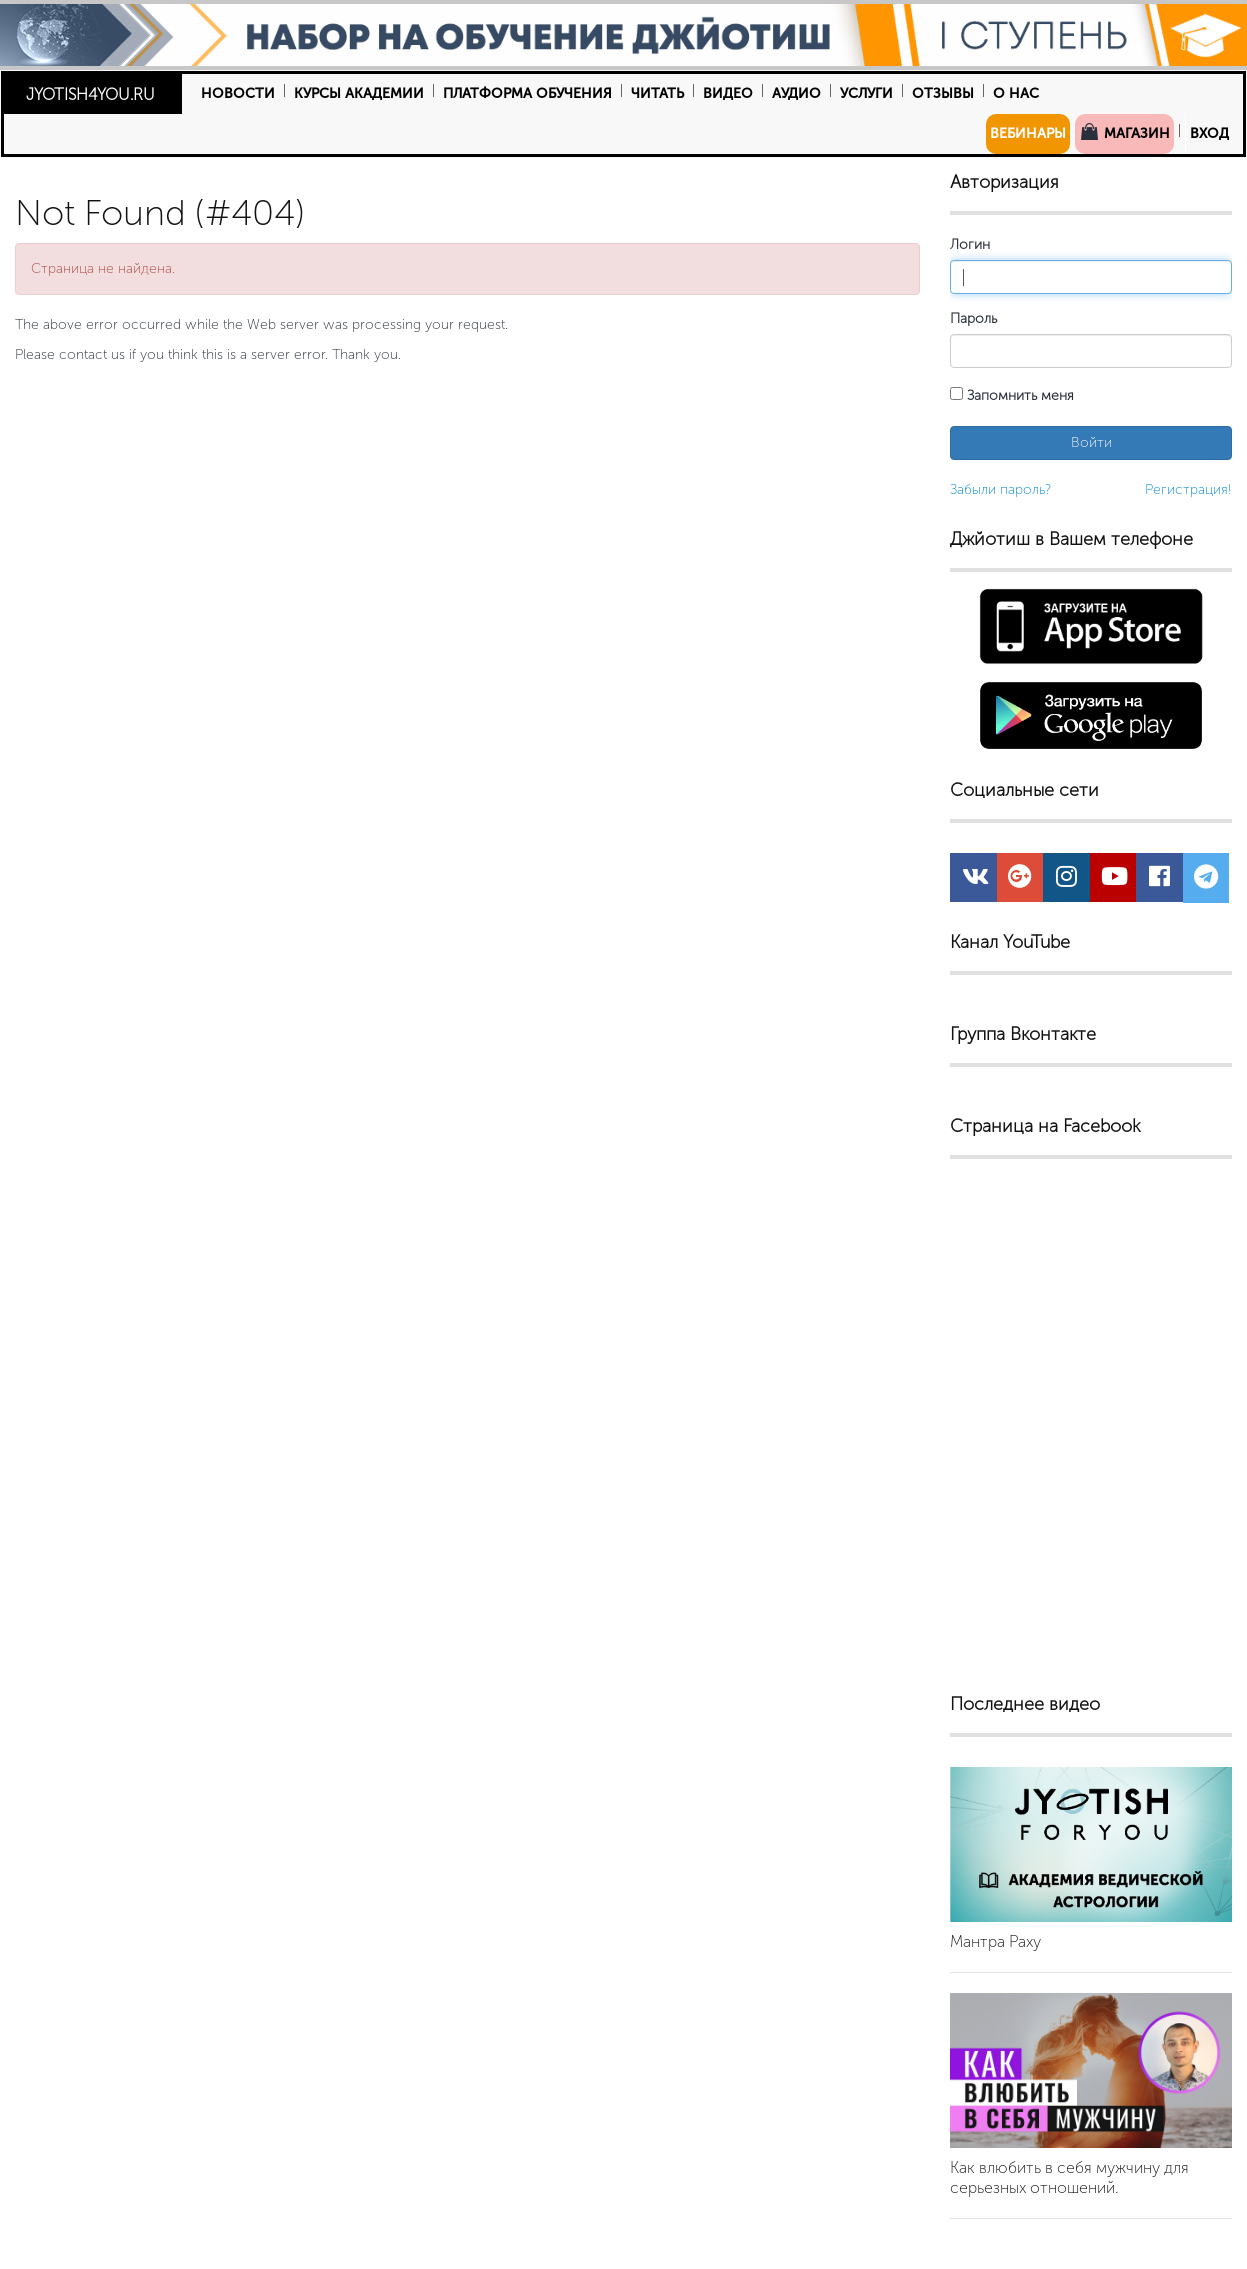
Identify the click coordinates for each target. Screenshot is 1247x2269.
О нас (1016, 93)
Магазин (1124, 132)
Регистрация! (1188, 489)
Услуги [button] (866, 93)
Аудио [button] (796, 93)
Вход (1209, 133)
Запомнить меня (1012, 395)
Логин (970, 244)
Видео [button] (728, 93)
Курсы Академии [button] (359, 93)
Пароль (973, 318)
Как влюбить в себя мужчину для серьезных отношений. (1069, 2177)
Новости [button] (238, 93)
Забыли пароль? (1000, 489)
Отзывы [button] (943, 93)
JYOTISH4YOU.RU (90, 94)
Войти (1091, 442)
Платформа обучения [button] (527, 93)
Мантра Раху (995, 1941)
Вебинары (1028, 133)
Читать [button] (657, 93)
